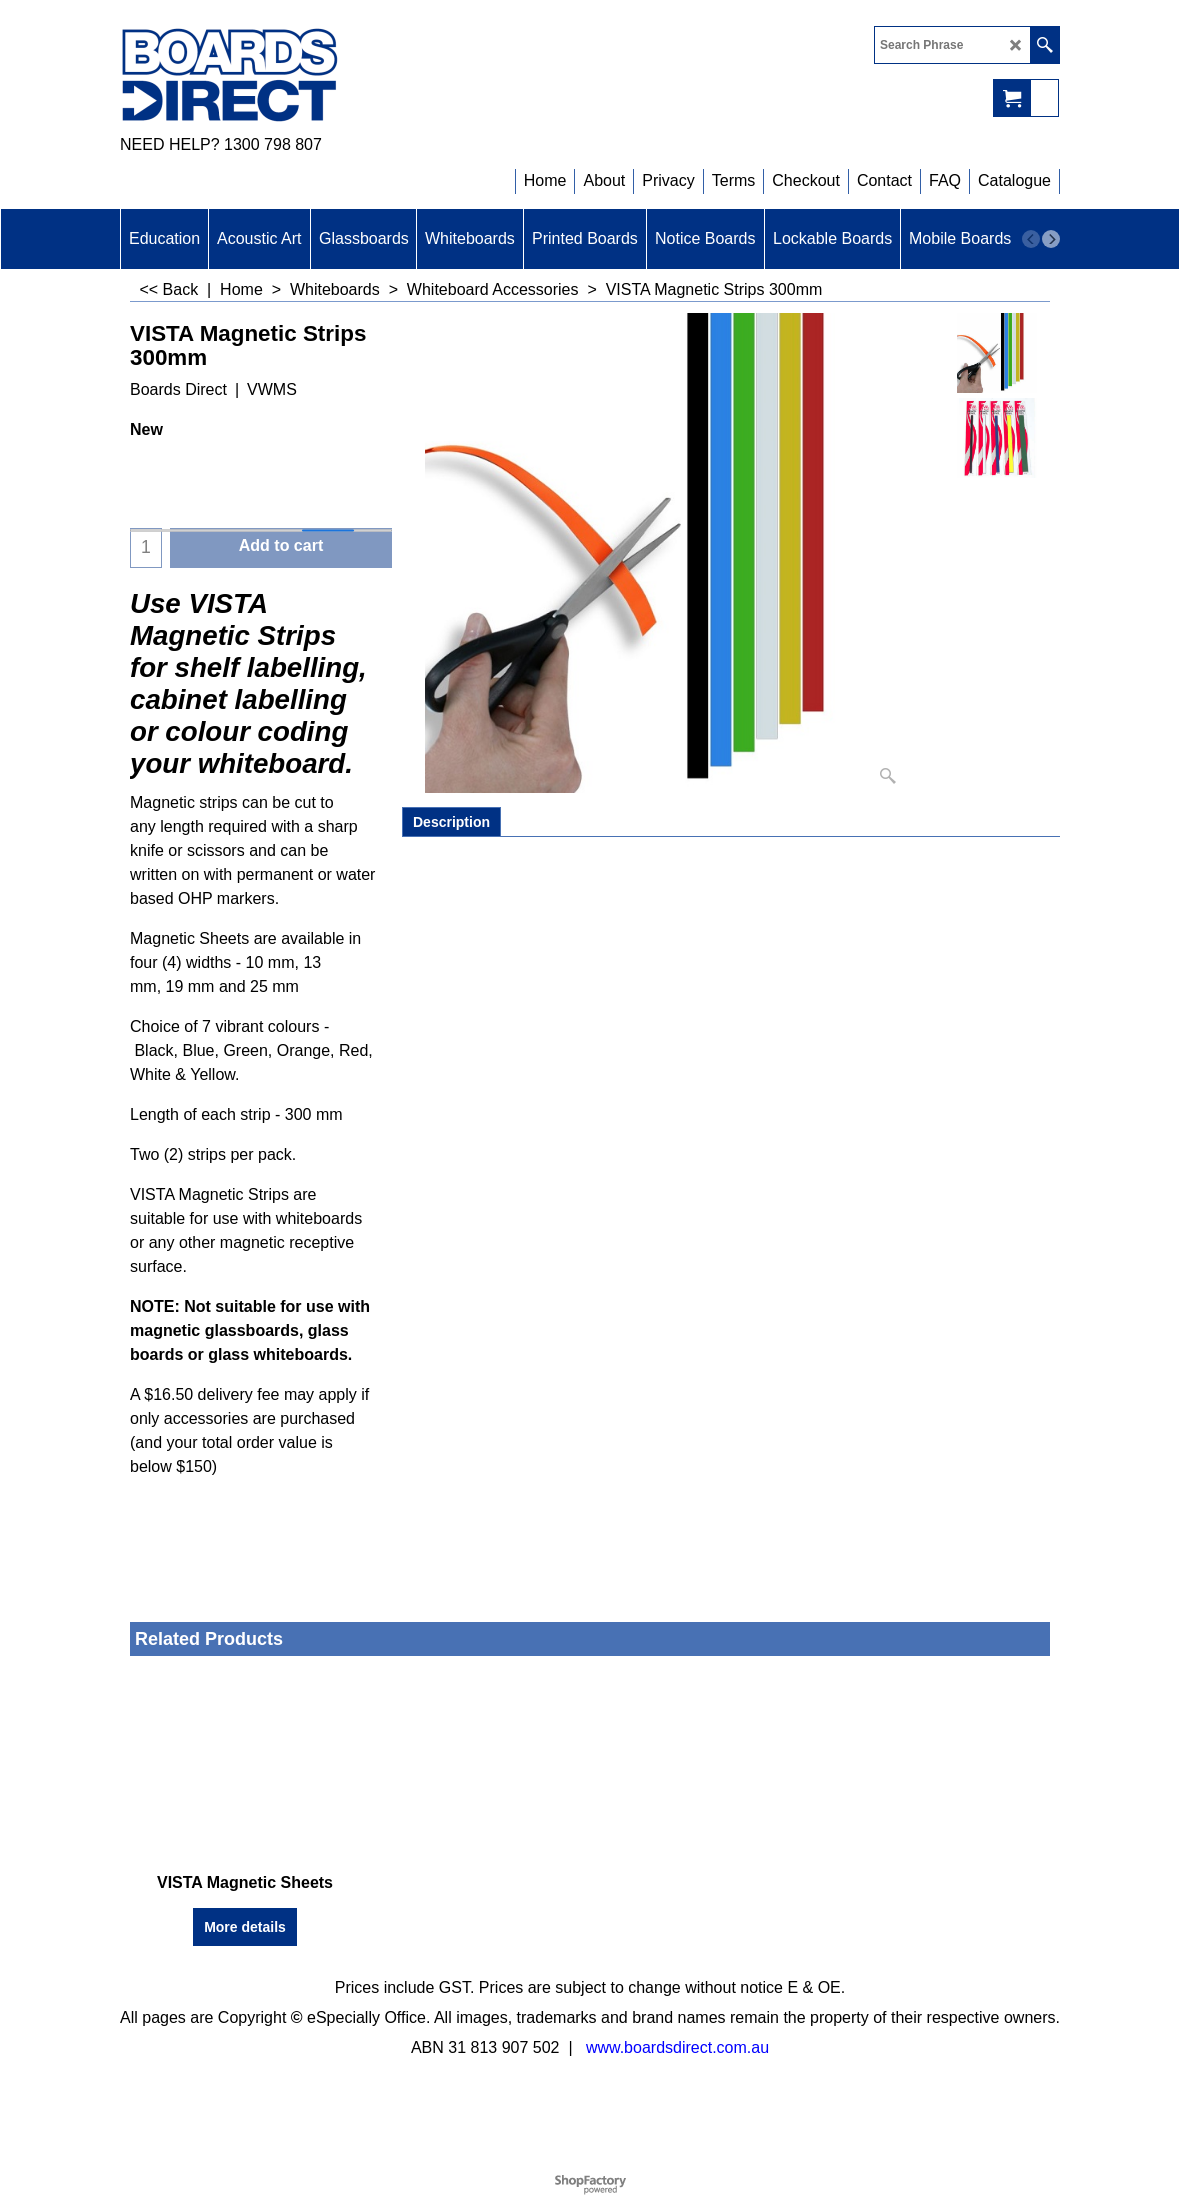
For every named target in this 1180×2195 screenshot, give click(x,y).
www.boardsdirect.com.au (677, 2047)
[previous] (1031, 239)
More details (245, 1927)
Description (451, 822)
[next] (1051, 239)
